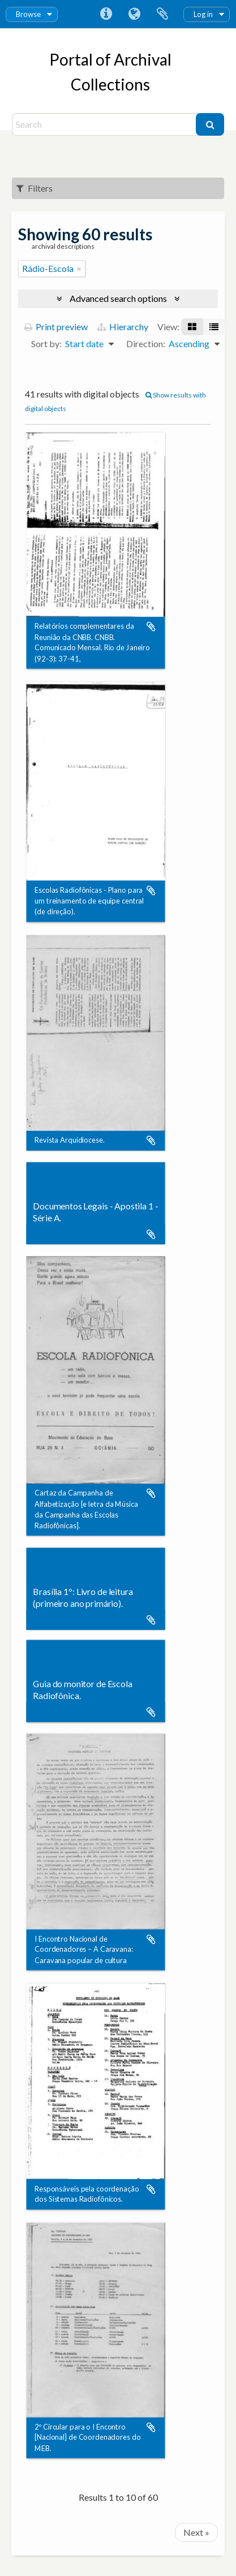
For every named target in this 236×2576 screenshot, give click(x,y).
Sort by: (46, 343)
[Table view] (214, 326)
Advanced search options (118, 298)
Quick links (106, 14)
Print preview (56, 326)
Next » (196, 2532)
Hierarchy (122, 326)
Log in (203, 14)
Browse (28, 14)
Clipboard (162, 14)
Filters (34, 188)
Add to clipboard (151, 627)
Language (134, 14)
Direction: (145, 343)
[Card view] (192, 326)
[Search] (105, 124)
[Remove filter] (79, 268)
